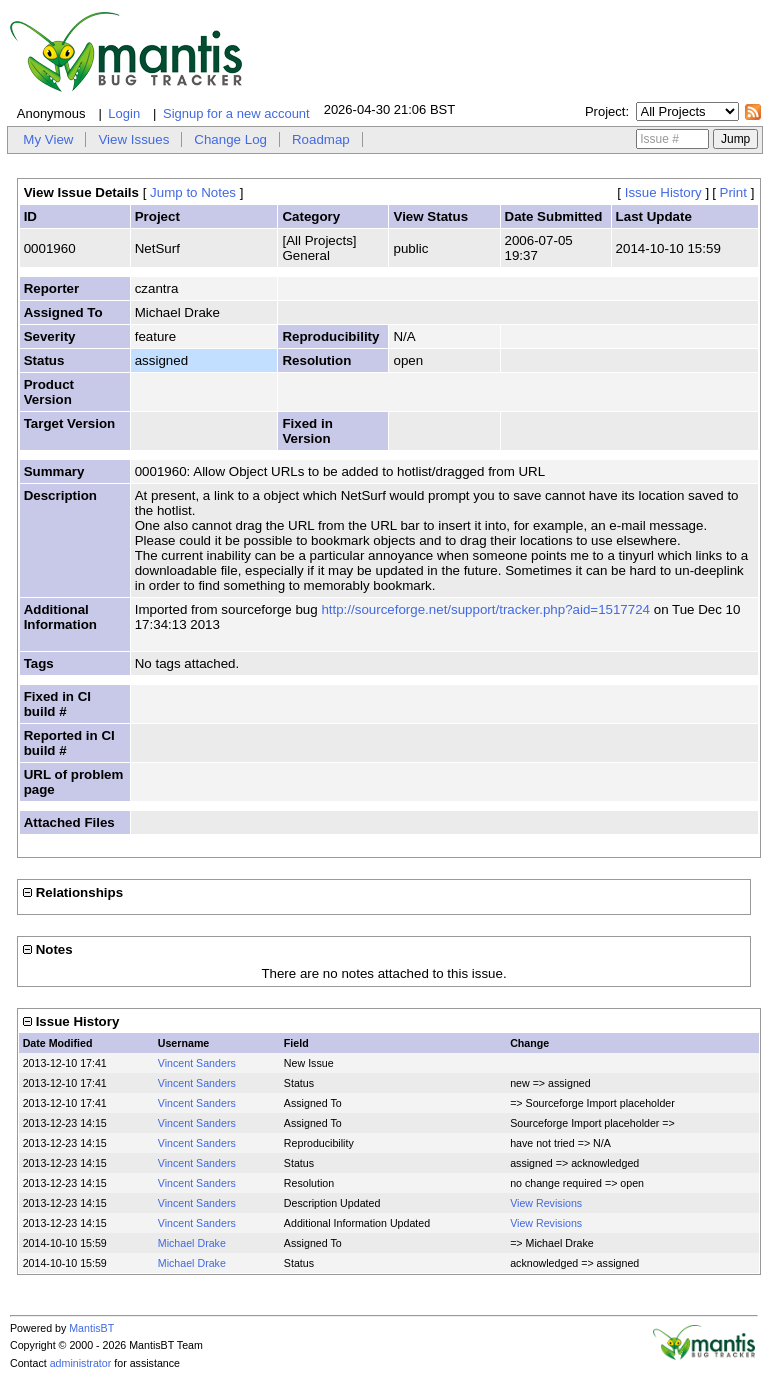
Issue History (663, 192)
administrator (81, 1363)
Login (124, 113)
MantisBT (91, 1328)
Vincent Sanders (197, 1063)
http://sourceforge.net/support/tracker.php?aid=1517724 (485, 609)
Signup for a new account (236, 113)
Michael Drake (192, 1243)
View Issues (133, 139)
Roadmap (321, 139)
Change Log (230, 139)
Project (605, 111)
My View (48, 139)
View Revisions (546, 1203)
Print (733, 192)
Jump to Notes (193, 192)
